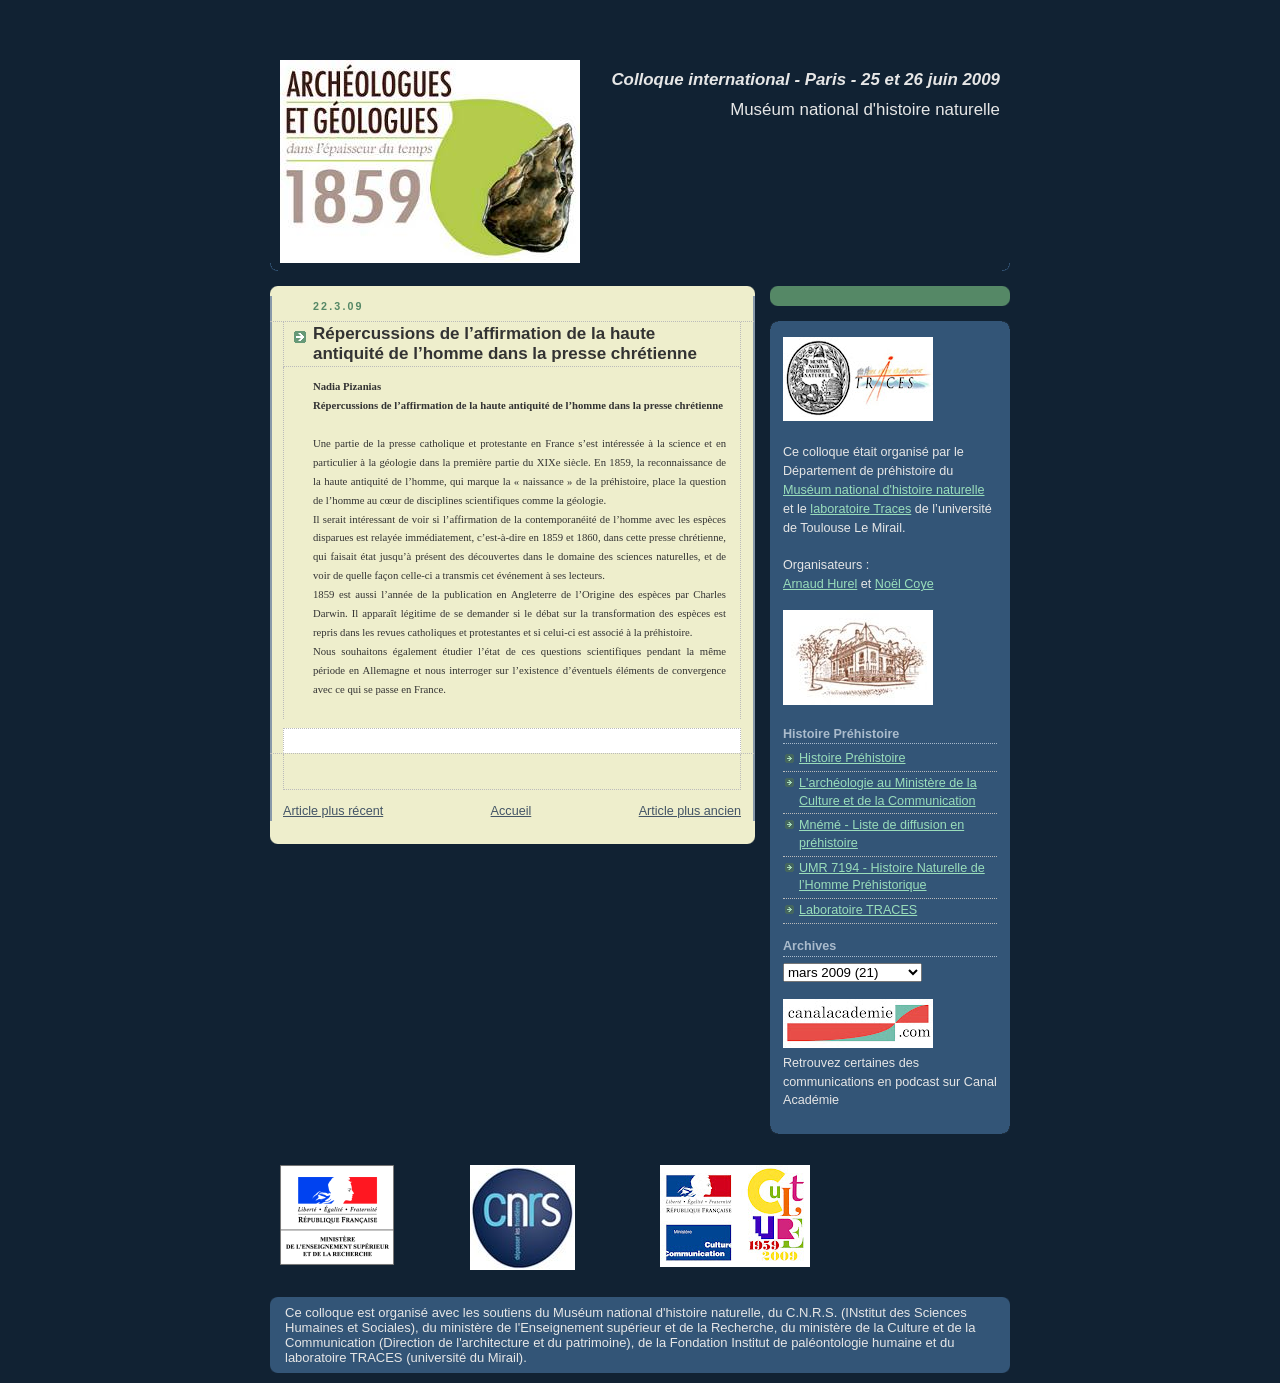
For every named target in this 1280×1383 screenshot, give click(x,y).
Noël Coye (904, 584)
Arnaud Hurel (820, 584)
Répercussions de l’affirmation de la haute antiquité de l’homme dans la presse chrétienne (505, 343)
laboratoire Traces (860, 509)
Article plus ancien (690, 811)
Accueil (511, 811)
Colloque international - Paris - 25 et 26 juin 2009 (801, 79)
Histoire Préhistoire (852, 758)
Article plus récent (333, 811)
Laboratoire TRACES (858, 910)
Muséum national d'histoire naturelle (883, 490)
